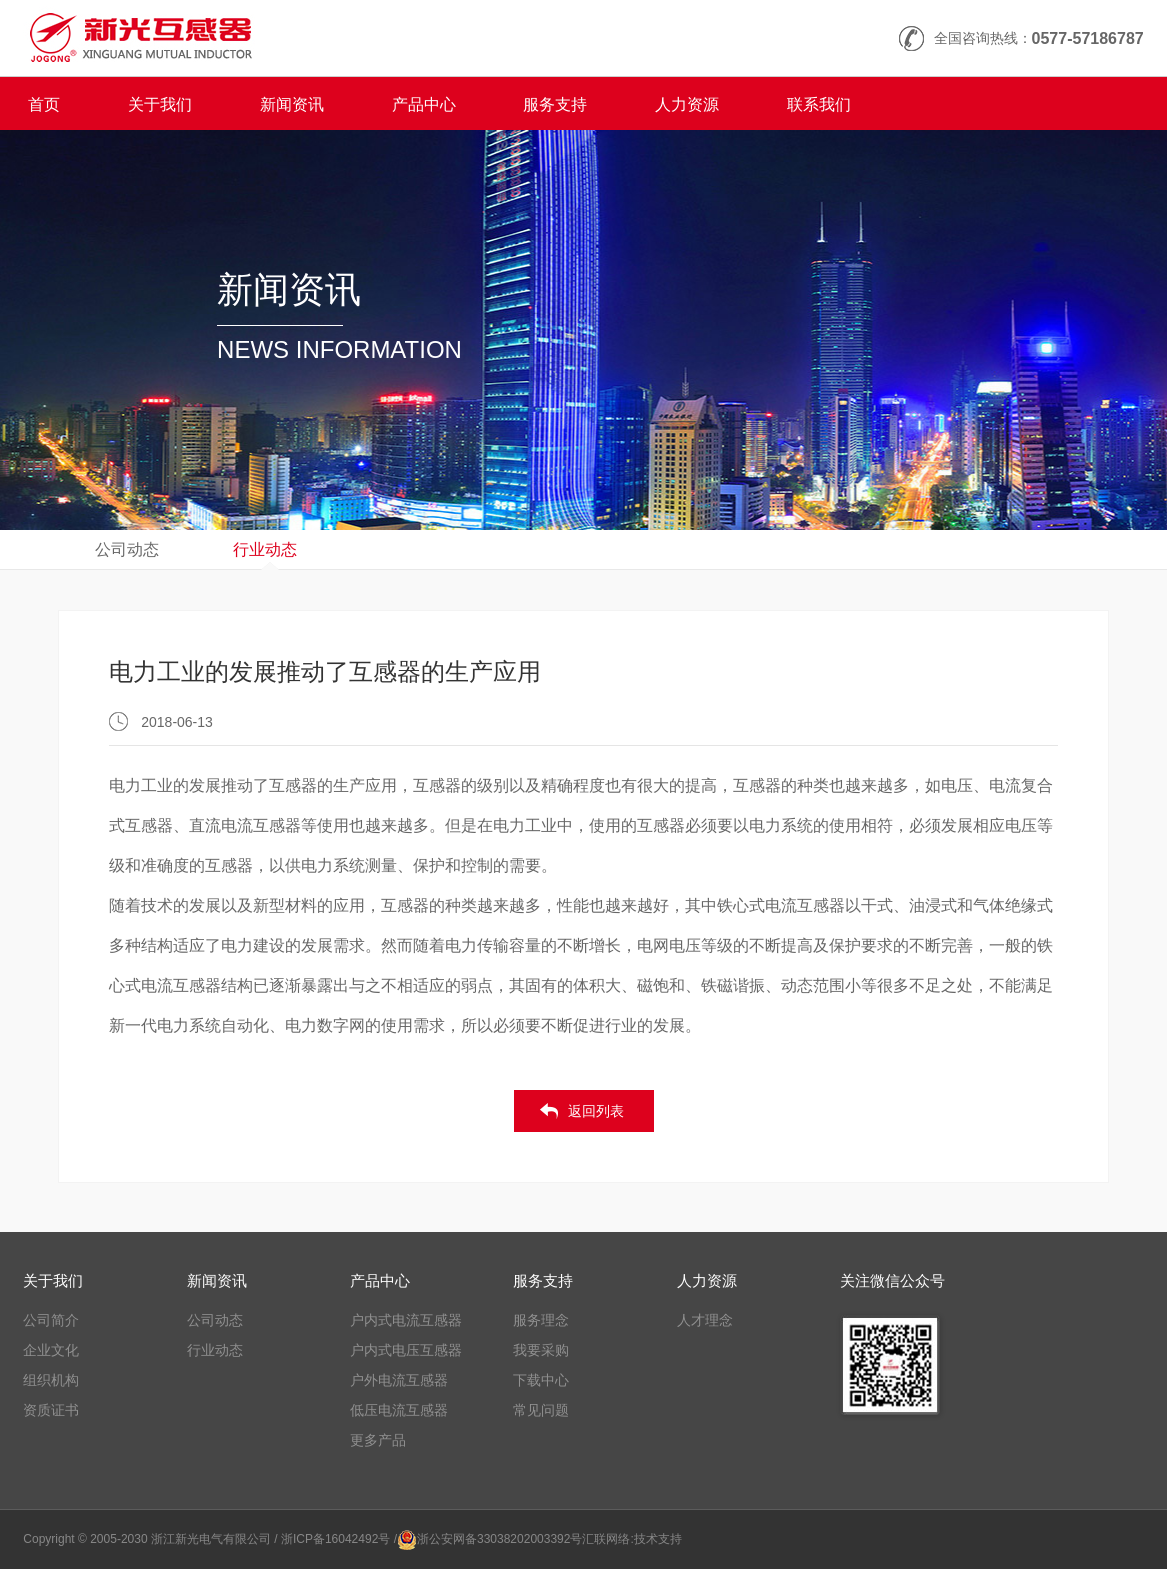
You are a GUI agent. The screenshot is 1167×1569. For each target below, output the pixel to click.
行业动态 (265, 549)
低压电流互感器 (399, 1410)
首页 (44, 104)
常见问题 (541, 1410)
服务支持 (555, 104)
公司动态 (127, 549)
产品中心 (424, 104)
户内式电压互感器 (406, 1350)
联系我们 (819, 104)
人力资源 (687, 104)
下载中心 (541, 1380)
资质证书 (51, 1410)
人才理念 (705, 1320)
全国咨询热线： (1039, 38)
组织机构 (51, 1380)
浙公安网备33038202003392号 (499, 1539)
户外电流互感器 (399, 1380)
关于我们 (160, 104)
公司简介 (51, 1320)
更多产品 (378, 1440)
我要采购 (541, 1350)
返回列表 (596, 1111)
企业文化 (51, 1350)
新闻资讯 (292, 104)
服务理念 (541, 1320)
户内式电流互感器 (406, 1320)
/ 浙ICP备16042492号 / (335, 1539)
